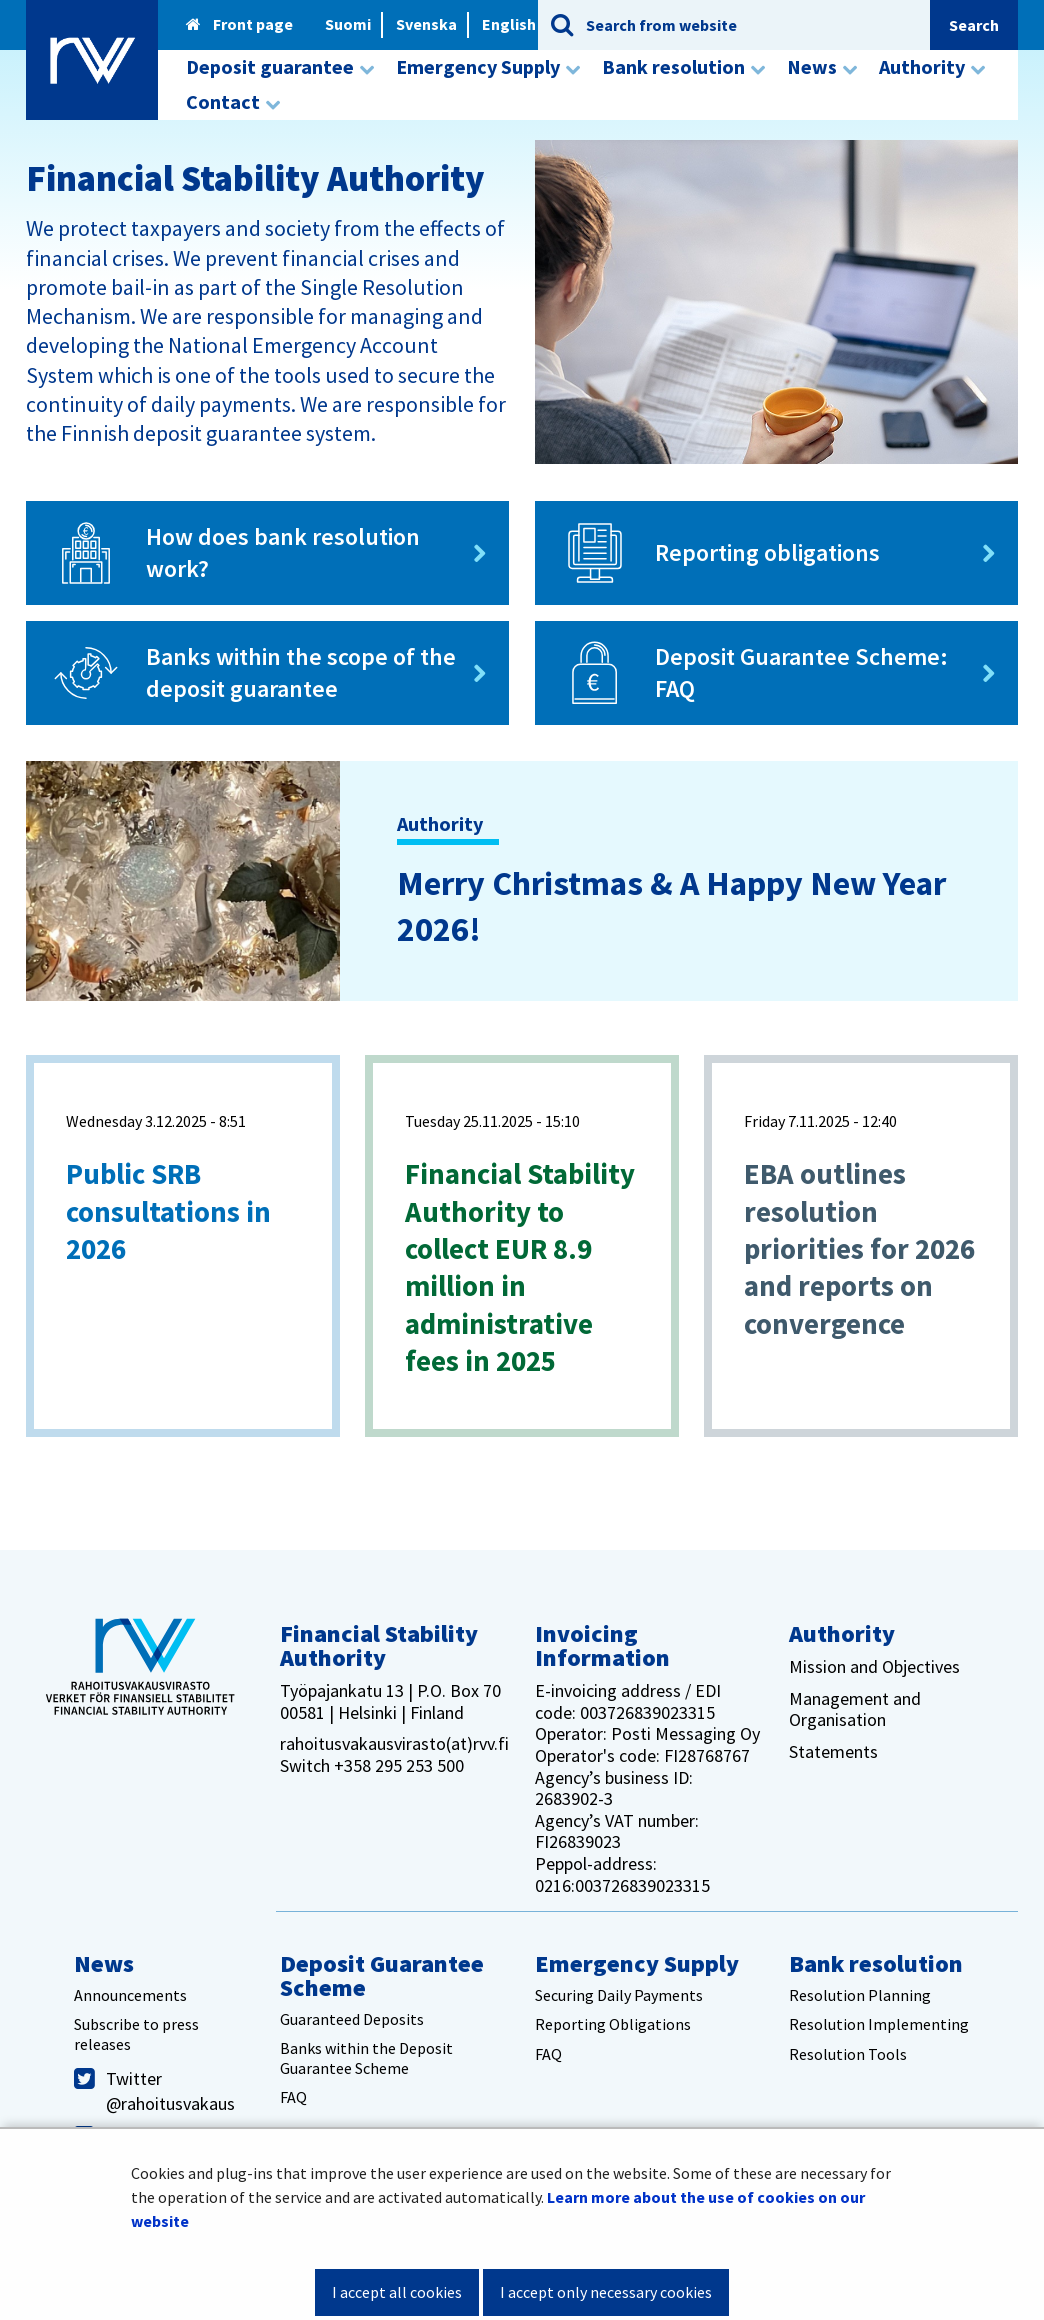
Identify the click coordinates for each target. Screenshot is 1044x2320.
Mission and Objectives (874, 1666)
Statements (833, 1751)
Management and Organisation (855, 1709)
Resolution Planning (860, 1995)
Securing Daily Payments (619, 1995)
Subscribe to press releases (136, 2033)
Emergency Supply (637, 1963)
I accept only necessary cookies (606, 2292)
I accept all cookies (397, 2292)
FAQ (293, 2097)
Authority (842, 1633)
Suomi (348, 24)
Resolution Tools (848, 2054)
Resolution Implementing (879, 2024)
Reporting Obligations (613, 2024)
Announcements (130, 1995)
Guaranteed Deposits (352, 2019)
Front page (239, 24)
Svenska (426, 24)
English (509, 24)
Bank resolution (876, 1963)
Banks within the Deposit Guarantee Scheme (366, 2057)
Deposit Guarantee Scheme (382, 1975)
